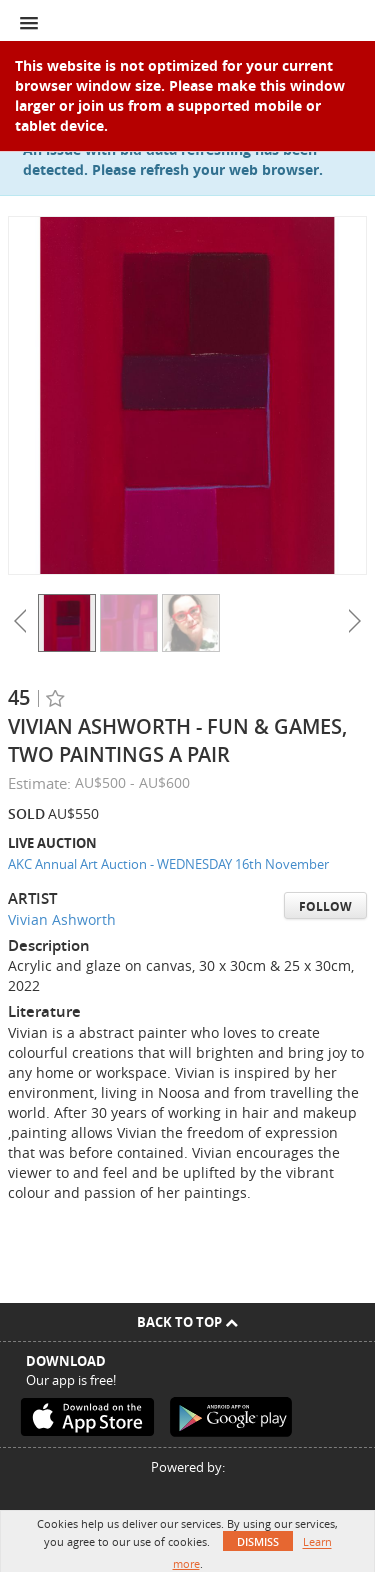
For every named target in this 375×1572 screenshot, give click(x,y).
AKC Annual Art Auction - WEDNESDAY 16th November (168, 864)
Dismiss (258, 1541)
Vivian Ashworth (62, 919)
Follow (325, 906)
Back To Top (187, 1322)
